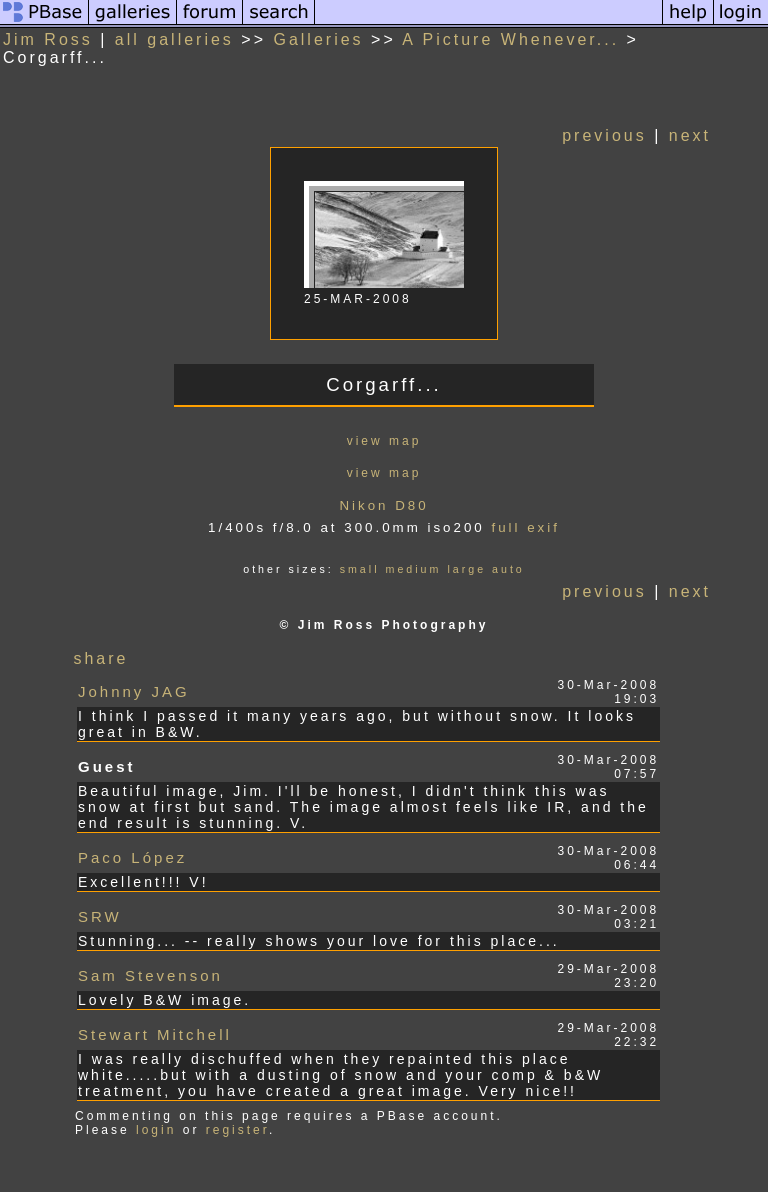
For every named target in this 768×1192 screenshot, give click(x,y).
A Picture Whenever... (510, 39)
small (360, 569)
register (237, 1130)
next (690, 135)
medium (414, 569)
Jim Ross (48, 39)
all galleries (174, 39)
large (466, 569)
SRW (100, 916)
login (156, 1130)
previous (604, 135)
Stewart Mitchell (155, 1034)
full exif (525, 527)
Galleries (318, 39)
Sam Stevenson (150, 975)
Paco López (132, 857)
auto (508, 569)
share (100, 658)
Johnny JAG (134, 691)
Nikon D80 (383, 505)
